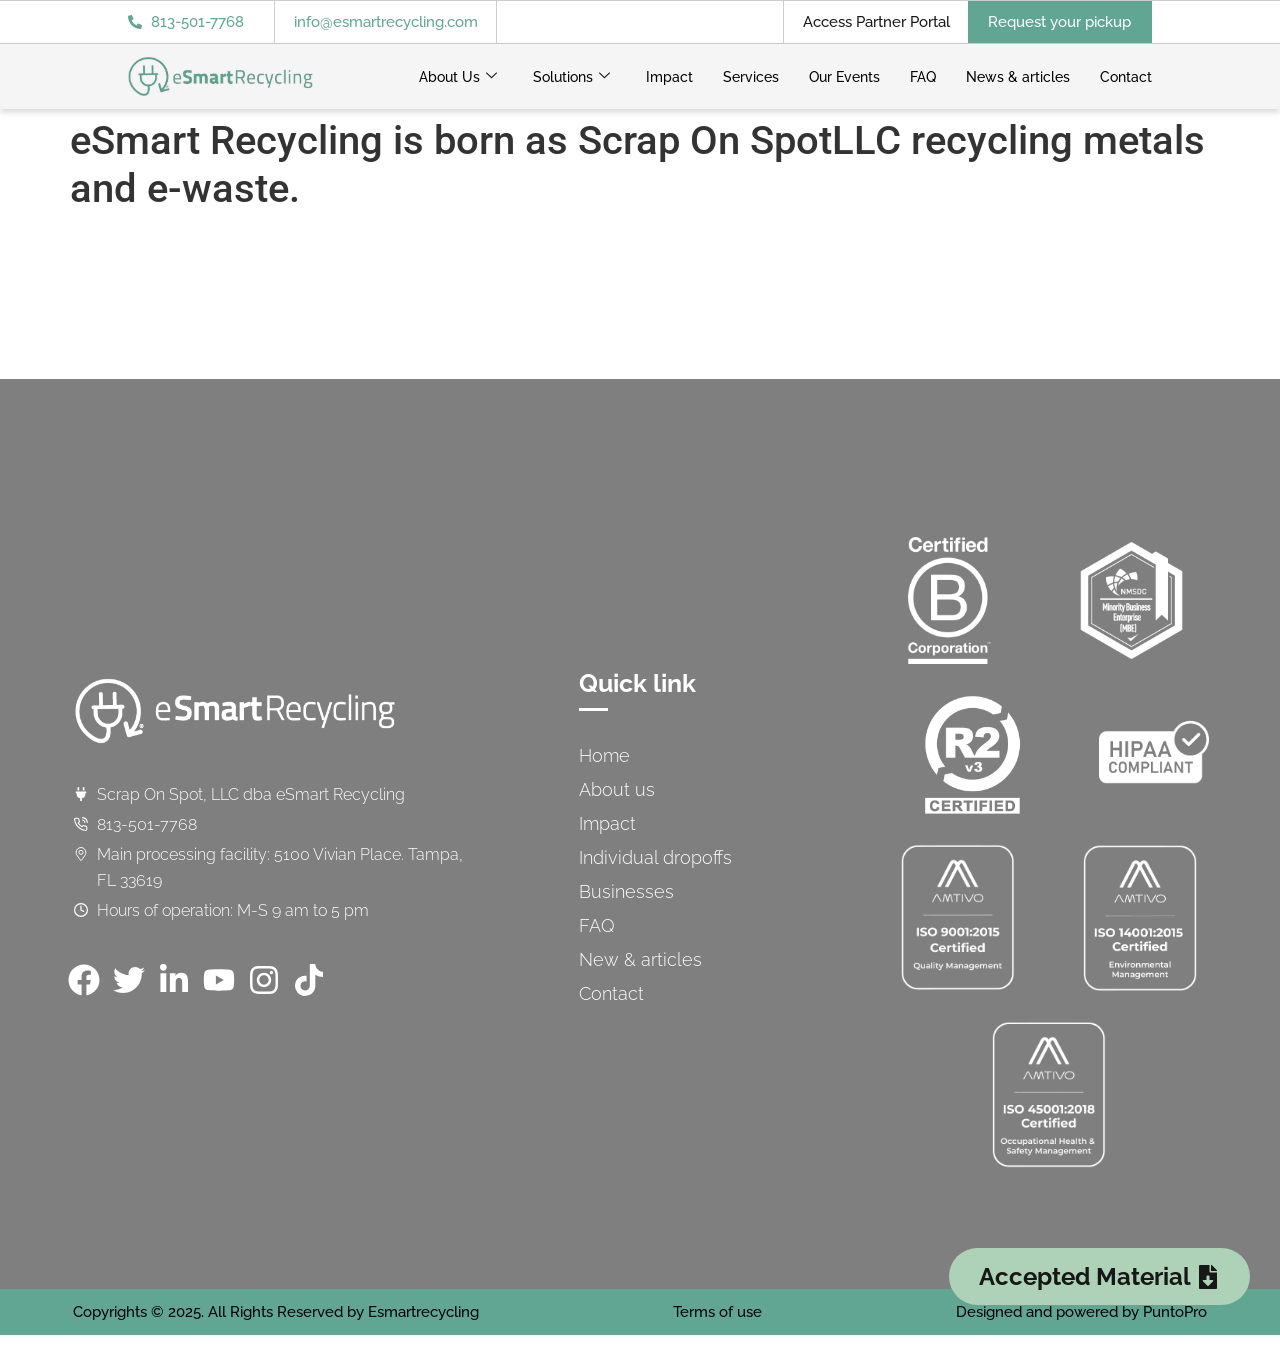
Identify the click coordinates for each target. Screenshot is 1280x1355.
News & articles (1018, 77)
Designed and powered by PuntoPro (1081, 1312)
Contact (1126, 77)
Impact (669, 77)
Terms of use (717, 1312)
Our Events (844, 77)
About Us (458, 77)
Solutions (571, 77)
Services (751, 77)
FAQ (923, 77)
